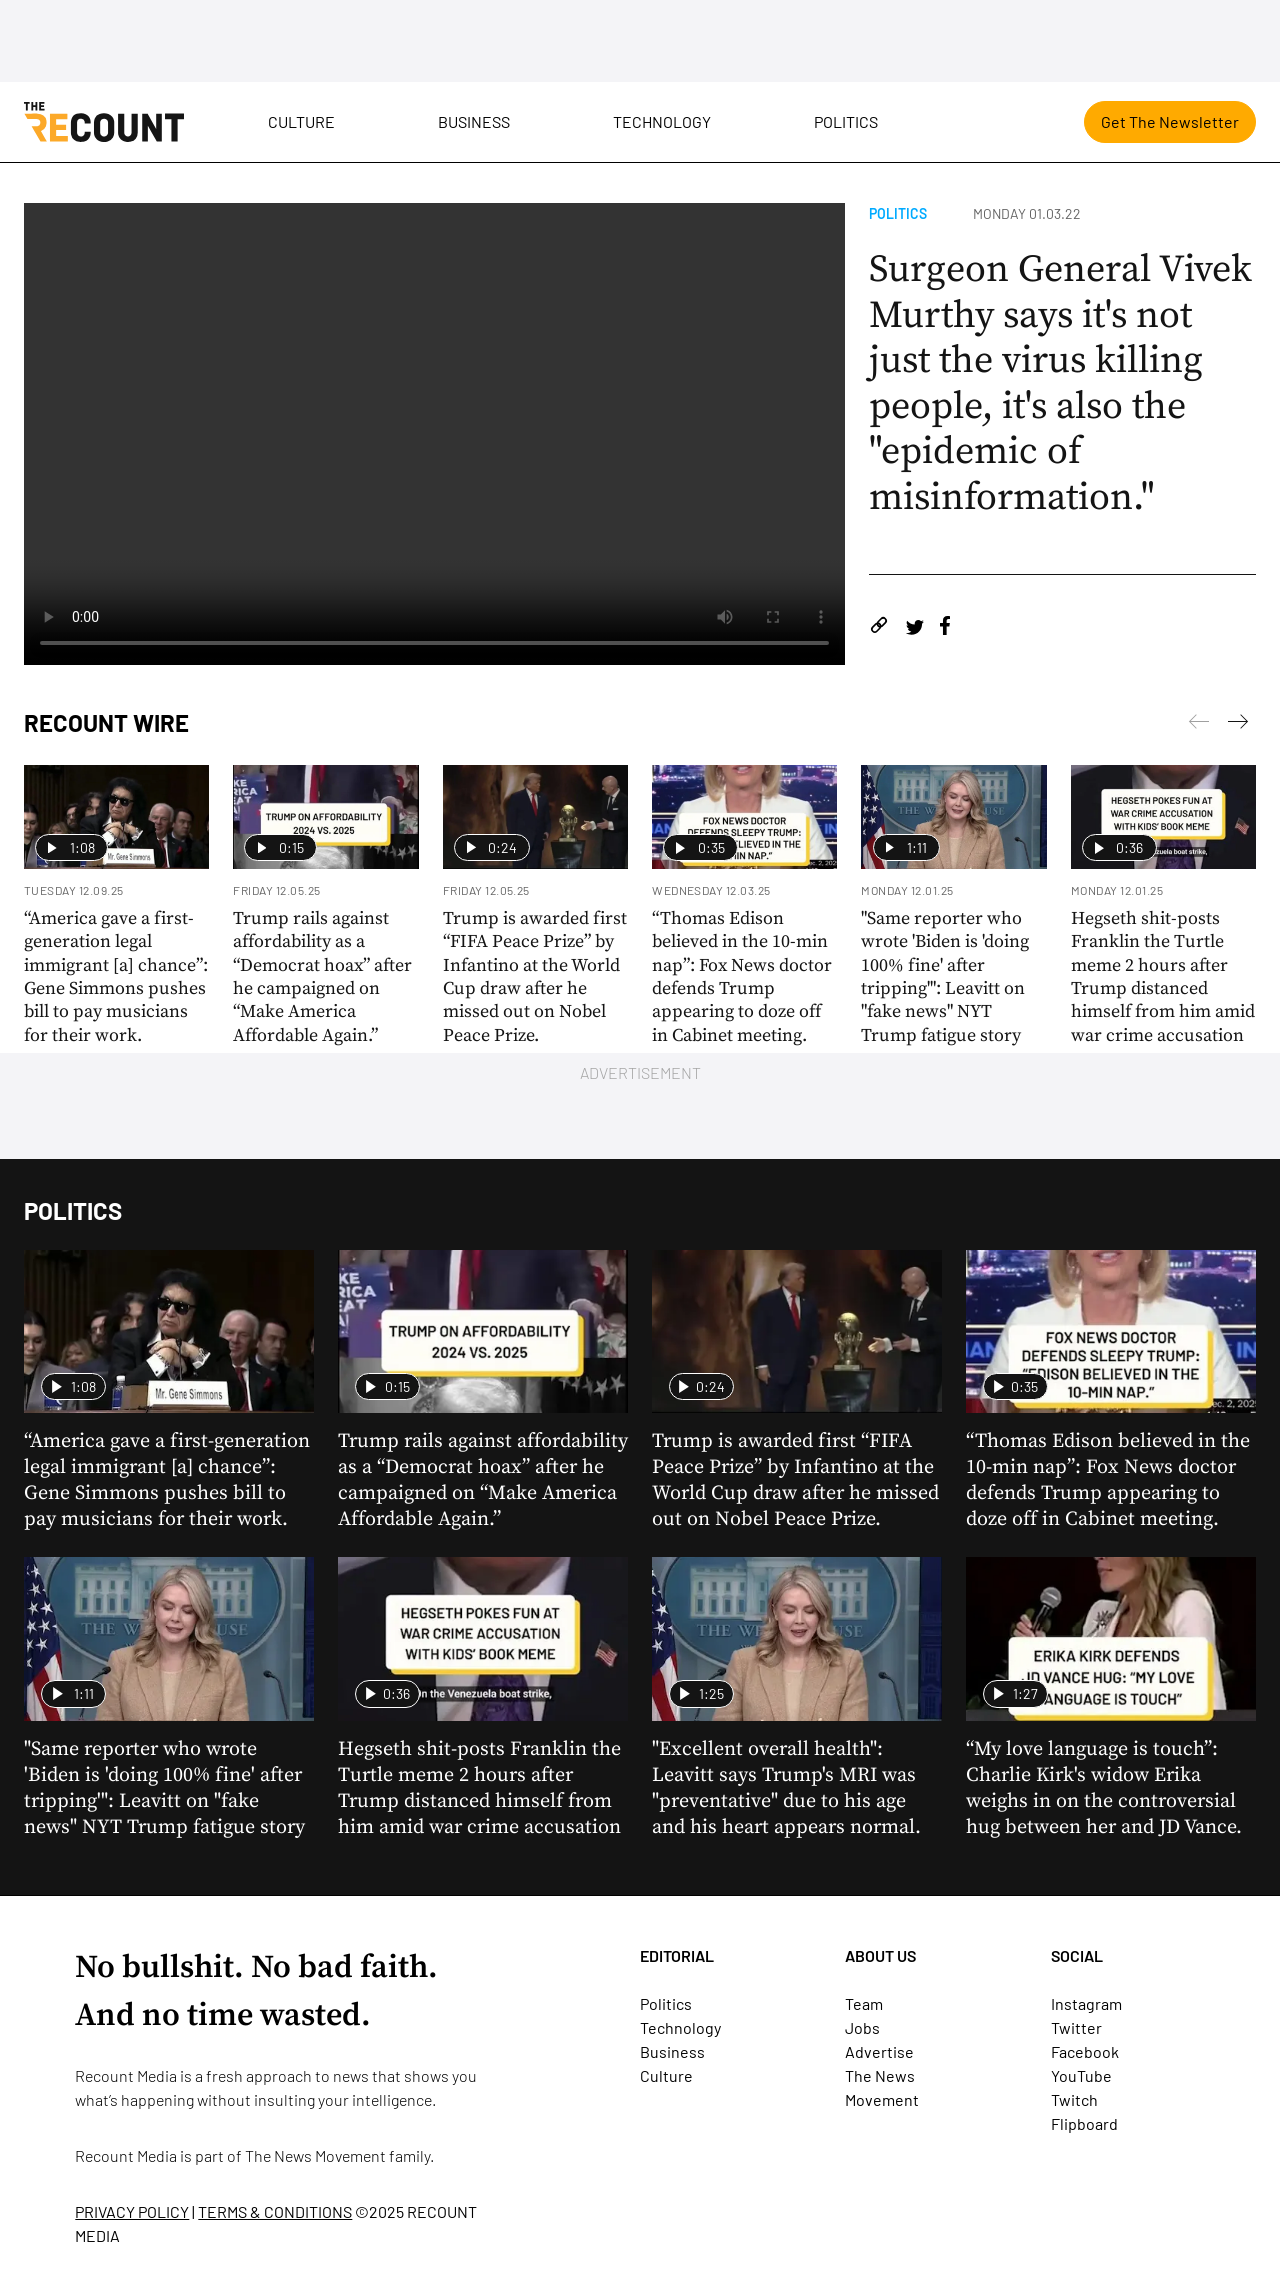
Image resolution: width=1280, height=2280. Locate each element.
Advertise (879, 2051)
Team (864, 2003)
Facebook (1085, 2051)
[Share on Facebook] (945, 628)
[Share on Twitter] (914, 628)
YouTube (1081, 2075)
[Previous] (1238, 725)
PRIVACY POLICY (132, 2211)
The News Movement (315, 2155)
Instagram (1086, 2003)
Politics (846, 121)
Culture (301, 121)
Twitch (1074, 2099)
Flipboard (1084, 2123)
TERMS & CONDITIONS (275, 2211)
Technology (662, 121)
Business (474, 121)
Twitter (1076, 2027)
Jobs (862, 2027)
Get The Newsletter (1170, 121)
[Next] (1199, 725)
